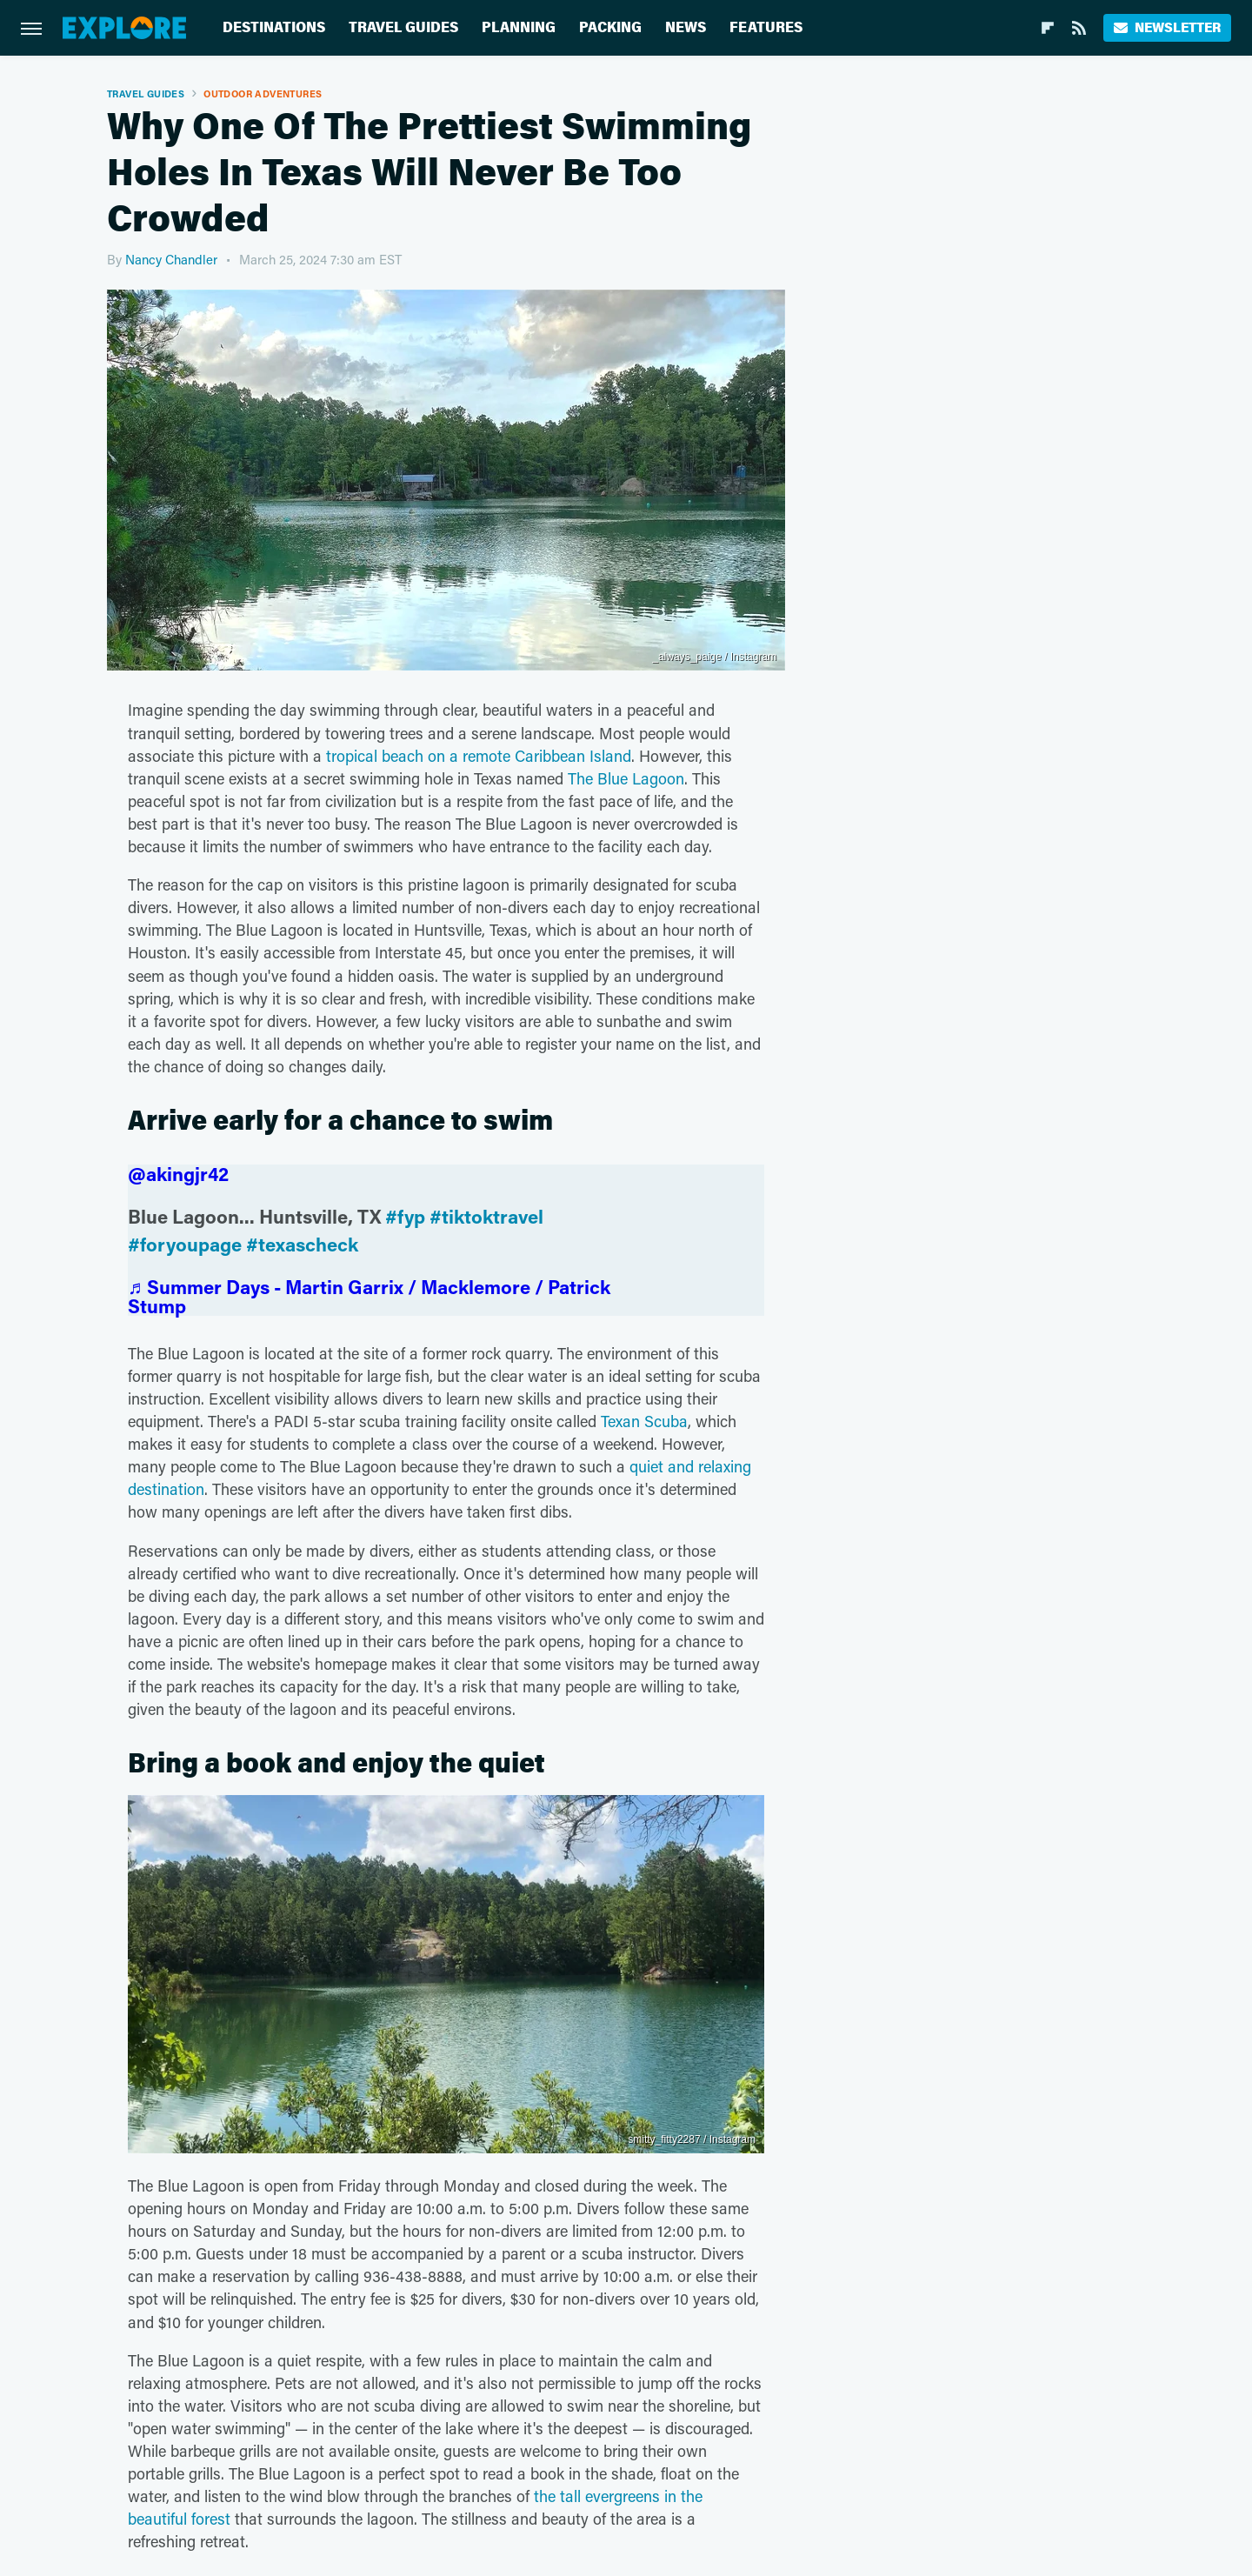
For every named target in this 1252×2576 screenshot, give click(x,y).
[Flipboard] (1048, 28)
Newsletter (1167, 27)
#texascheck (302, 1244)
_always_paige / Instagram (714, 656)
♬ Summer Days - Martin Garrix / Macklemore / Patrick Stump (369, 1296)
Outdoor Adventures (262, 93)
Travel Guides (403, 27)
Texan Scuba (644, 1421)
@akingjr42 (178, 1173)
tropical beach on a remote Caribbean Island (478, 755)
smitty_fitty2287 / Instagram (692, 2139)
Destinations (274, 27)
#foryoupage (185, 1244)
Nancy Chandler (171, 259)
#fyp (405, 1216)
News (685, 27)
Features (765, 27)
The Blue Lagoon (626, 778)
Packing (610, 27)
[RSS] (1079, 28)
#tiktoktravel (486, 1216)
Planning (519, 27)
